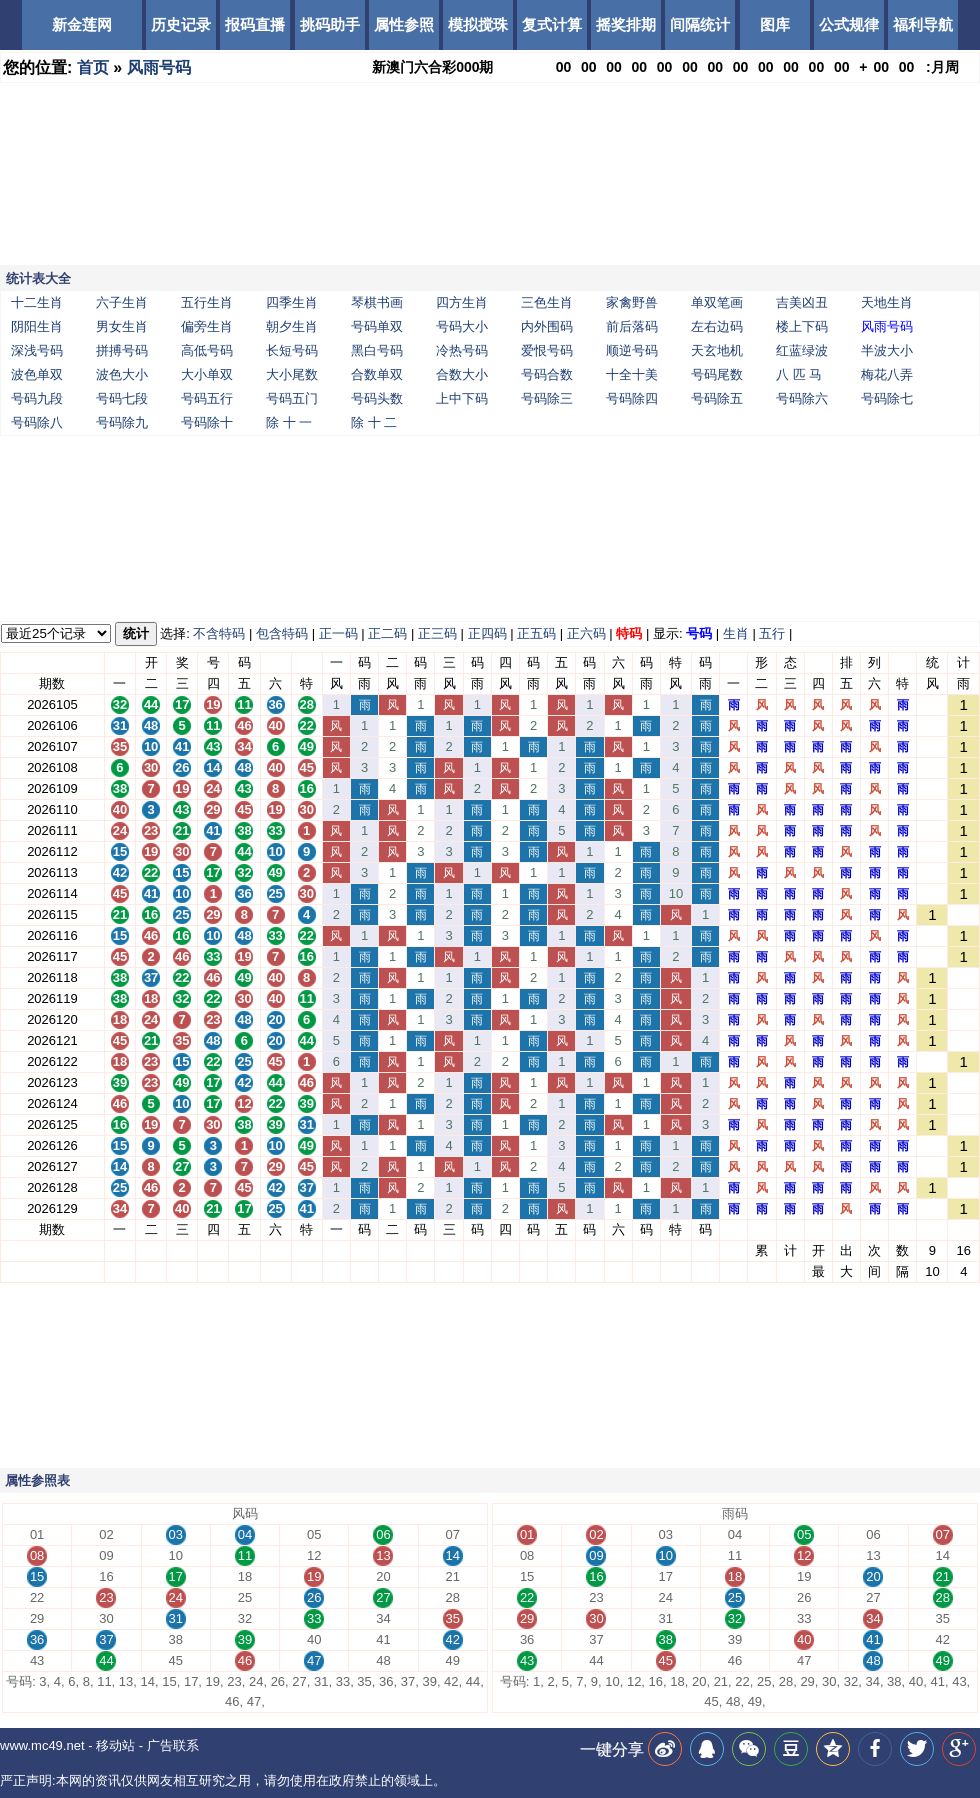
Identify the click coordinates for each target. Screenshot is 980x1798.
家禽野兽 (632, 302)
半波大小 (887, 350)
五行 (772, 633)
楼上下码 (802, 326)
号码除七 (887, 398)
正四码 (487, 633)
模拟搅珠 (478, 24)
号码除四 (632, 398)
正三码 (437, 633)
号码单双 (377, 326)
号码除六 (802, 398)
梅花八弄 (887, 374)
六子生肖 (122, 302)
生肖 (736, 633)
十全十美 (632, 374)
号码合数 (547, 374)
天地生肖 (887, 302)
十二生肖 (37, 302)
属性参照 (404, 24)
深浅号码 (37, 350)
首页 (93, 67)
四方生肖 (462, 302)
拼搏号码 (122, 350)
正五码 (536, 633)
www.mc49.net (42, 1745)
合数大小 (462, 374)
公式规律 (849, 24)
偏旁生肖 (207, 326)
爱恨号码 (547, 350)
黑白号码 (377, 350)
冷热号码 (462, 350)
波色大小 (122, 374)
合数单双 (377, 374)
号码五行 (207, 398)
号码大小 (462, 326)
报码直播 (255, 24)
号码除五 (717, 398)
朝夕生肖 (292, 326)
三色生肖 (547, 302)
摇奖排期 (626, 24)
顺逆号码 (632, 350)
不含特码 (219, 633)
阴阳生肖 (37, 326)
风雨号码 (159, 67)
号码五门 (292, 398)
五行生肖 (207, 302)
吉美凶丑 (802, 302)
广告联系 (173, 1745)
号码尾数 (717, 374)
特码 (629, 633)
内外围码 (547, 326)
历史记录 (181, 24)
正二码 (387, 633)
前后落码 (632, 326)
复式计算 (552, 24)
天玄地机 (717, 350)
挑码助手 (330, 24)
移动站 (115, 1745)
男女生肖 (122, 326)
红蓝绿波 (802, 350)
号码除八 (37, 422)
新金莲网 (82, 24)
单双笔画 (717, 302)
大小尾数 (292, 374)
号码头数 (377, 398)
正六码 (586, 633)
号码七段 (122, 398)
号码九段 (37, 398)
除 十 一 (289, 422)
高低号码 (207, 350)
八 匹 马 (799, 374)
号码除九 (122, 422)
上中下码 (462, 398)
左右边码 (717, 326)
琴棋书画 (377, 302)
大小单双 (207, 374)
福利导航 (923, 24)
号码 (699, 633)
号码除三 (547, 398)
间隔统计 (700, 24)
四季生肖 (292, 302)
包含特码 (282, 633)
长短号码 (292, 350)
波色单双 (37, 374)
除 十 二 (374, 422)
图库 (775, 24)
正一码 (338, 633)
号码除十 (207, 422)
